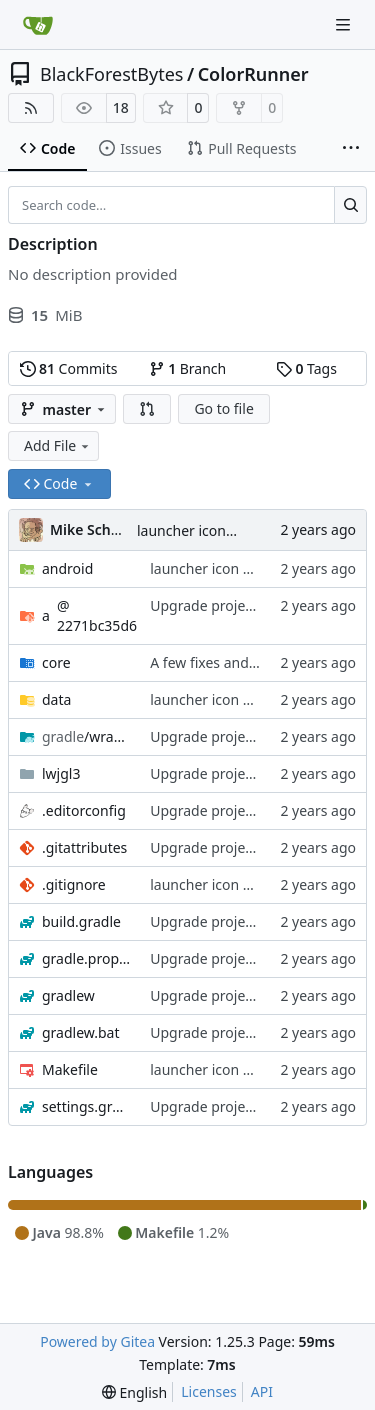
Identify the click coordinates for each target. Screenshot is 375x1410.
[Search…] (350, 205)
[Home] (38, 25)
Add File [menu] (58, 445)
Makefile (70, 1069)
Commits (69, 368)
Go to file (223, 408)
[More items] (351, 149)
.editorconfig (84, 810)
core (56, 662)
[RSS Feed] (31, 108)
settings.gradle (86, 1106)
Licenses (209, 1391)
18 (121, 107)
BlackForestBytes (111, 74)
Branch (188, 368)
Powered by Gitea (97, 1341)
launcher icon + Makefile (217, 530)
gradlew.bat (81, 1032)
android (67, 568)
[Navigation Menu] (345, 24)
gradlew (68, 995)
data (56, 699)
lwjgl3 (61, 773)
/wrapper (86, 736)
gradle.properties (86, 958)
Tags (306, 368)
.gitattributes (84, 847)
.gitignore (74, 884)
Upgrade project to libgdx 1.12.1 (255, 605)
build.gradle (81, 921)
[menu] (134, 1392)
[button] (147, 409)
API (262, 1391)
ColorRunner (253, 74)
